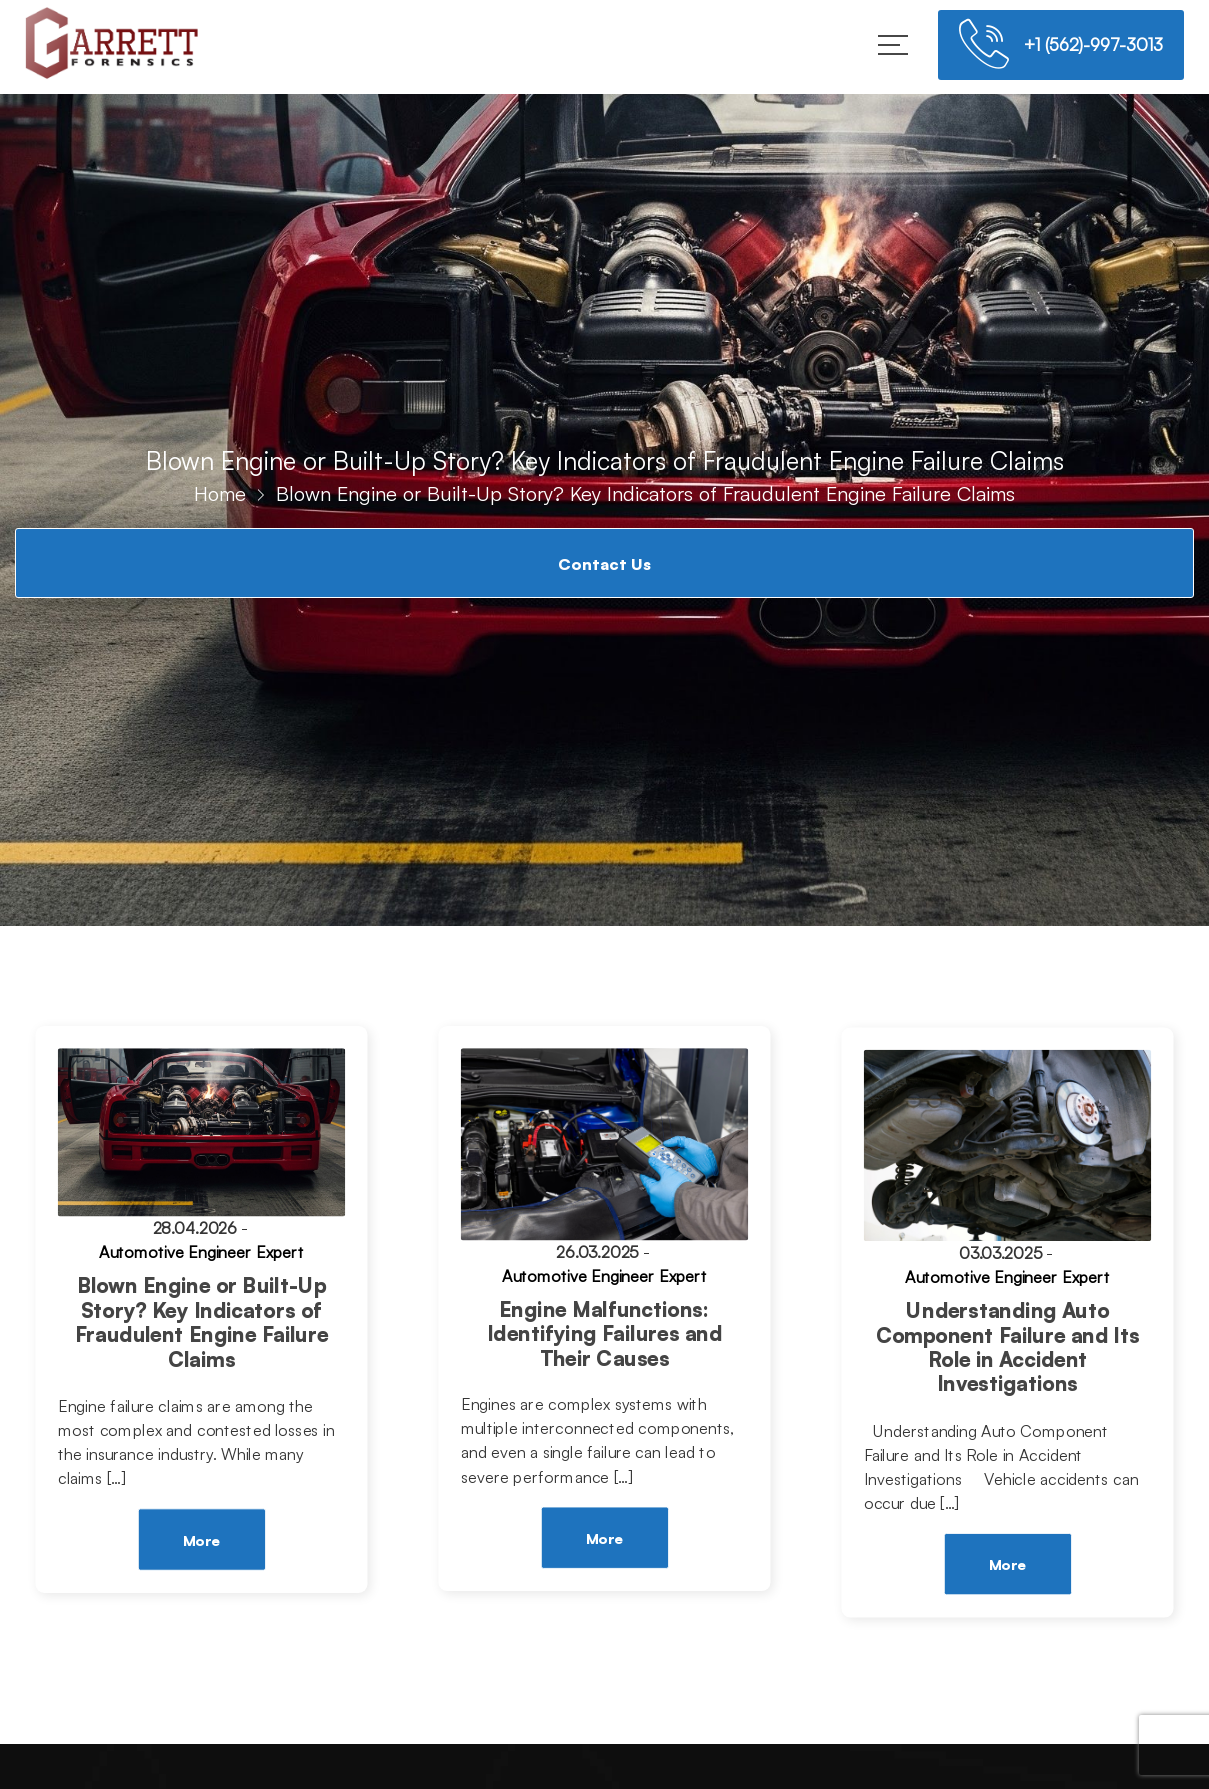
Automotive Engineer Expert (201, 1253)
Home (220, 493)
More (201, 1540)
